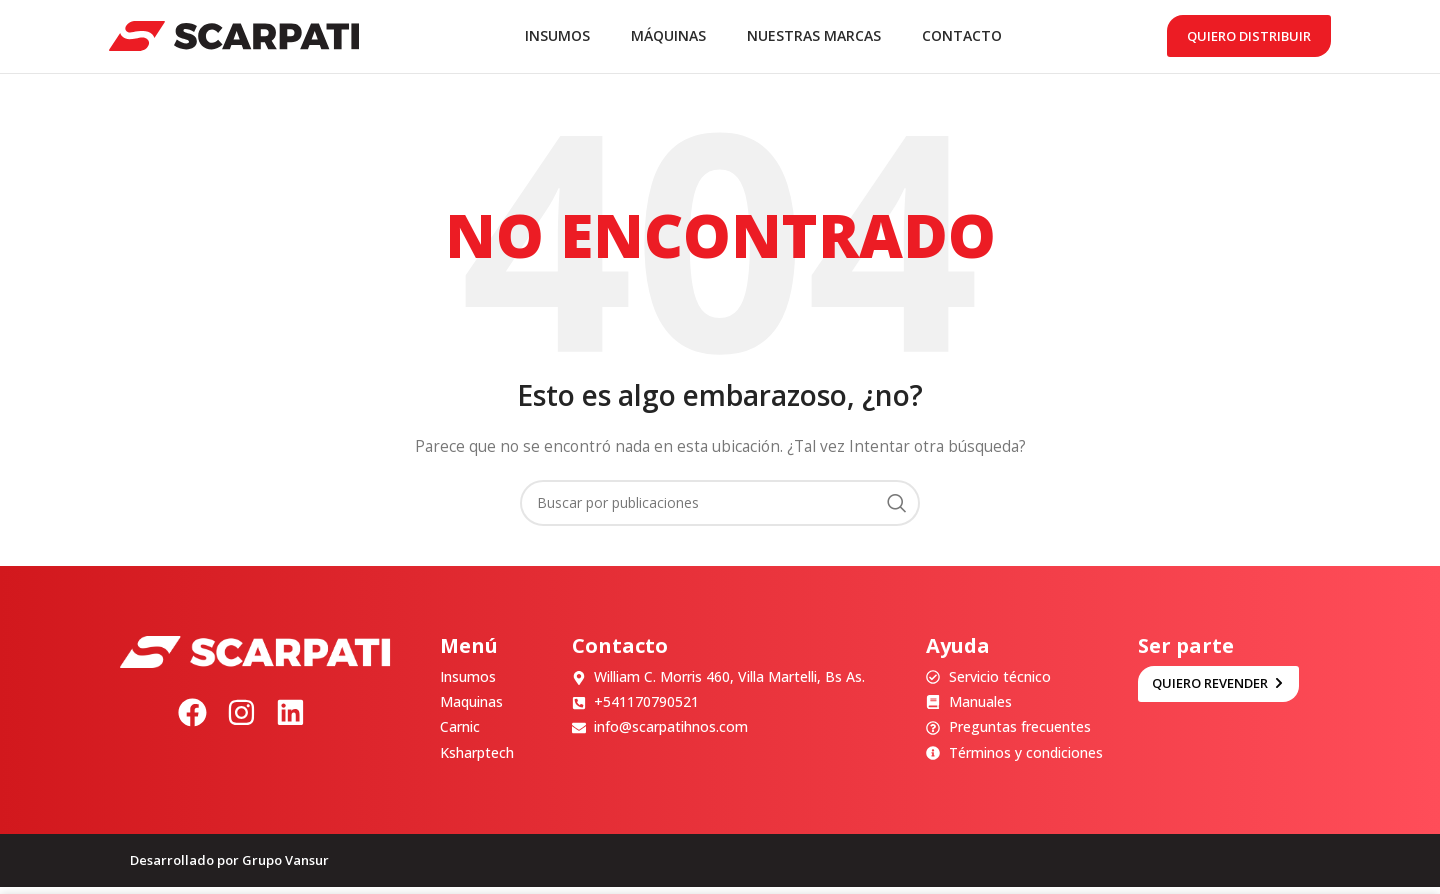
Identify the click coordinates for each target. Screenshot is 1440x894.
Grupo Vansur (285, 867)
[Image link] (255, 657)
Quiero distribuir (1249, 39)
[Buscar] (720, 510)
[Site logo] (234, 38)
